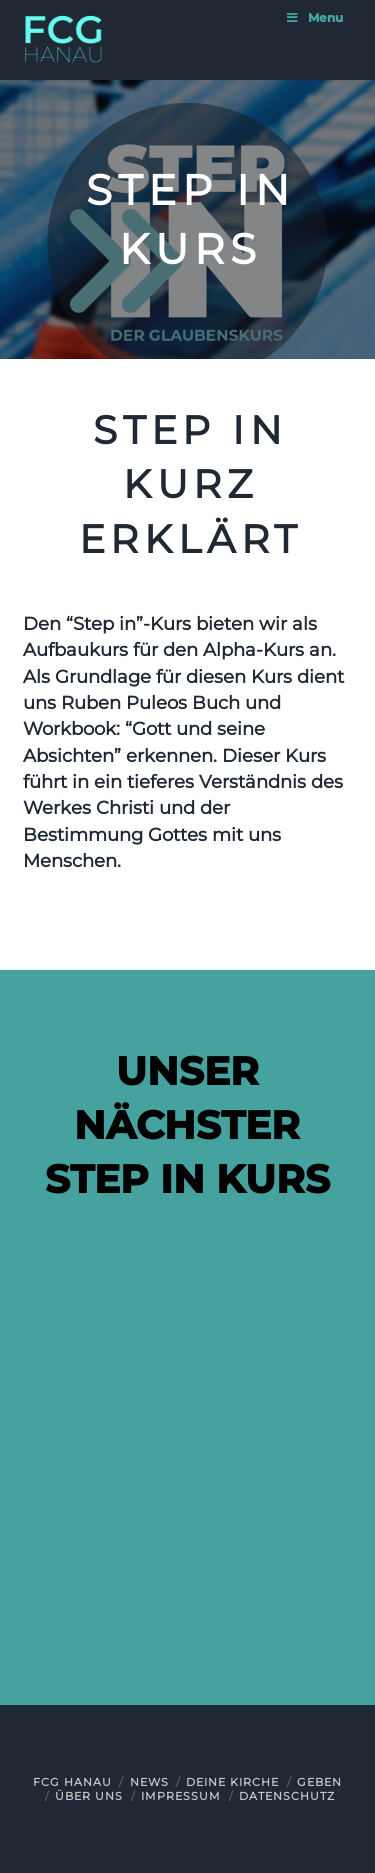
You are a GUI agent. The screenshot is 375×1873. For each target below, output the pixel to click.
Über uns (89, 1796)
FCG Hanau (72, 1782)
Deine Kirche (232, 1782)
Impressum (181, 1796)
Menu (314, 17)
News (149, 1782)
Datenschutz (287, 1796)
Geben (319, 1782)
